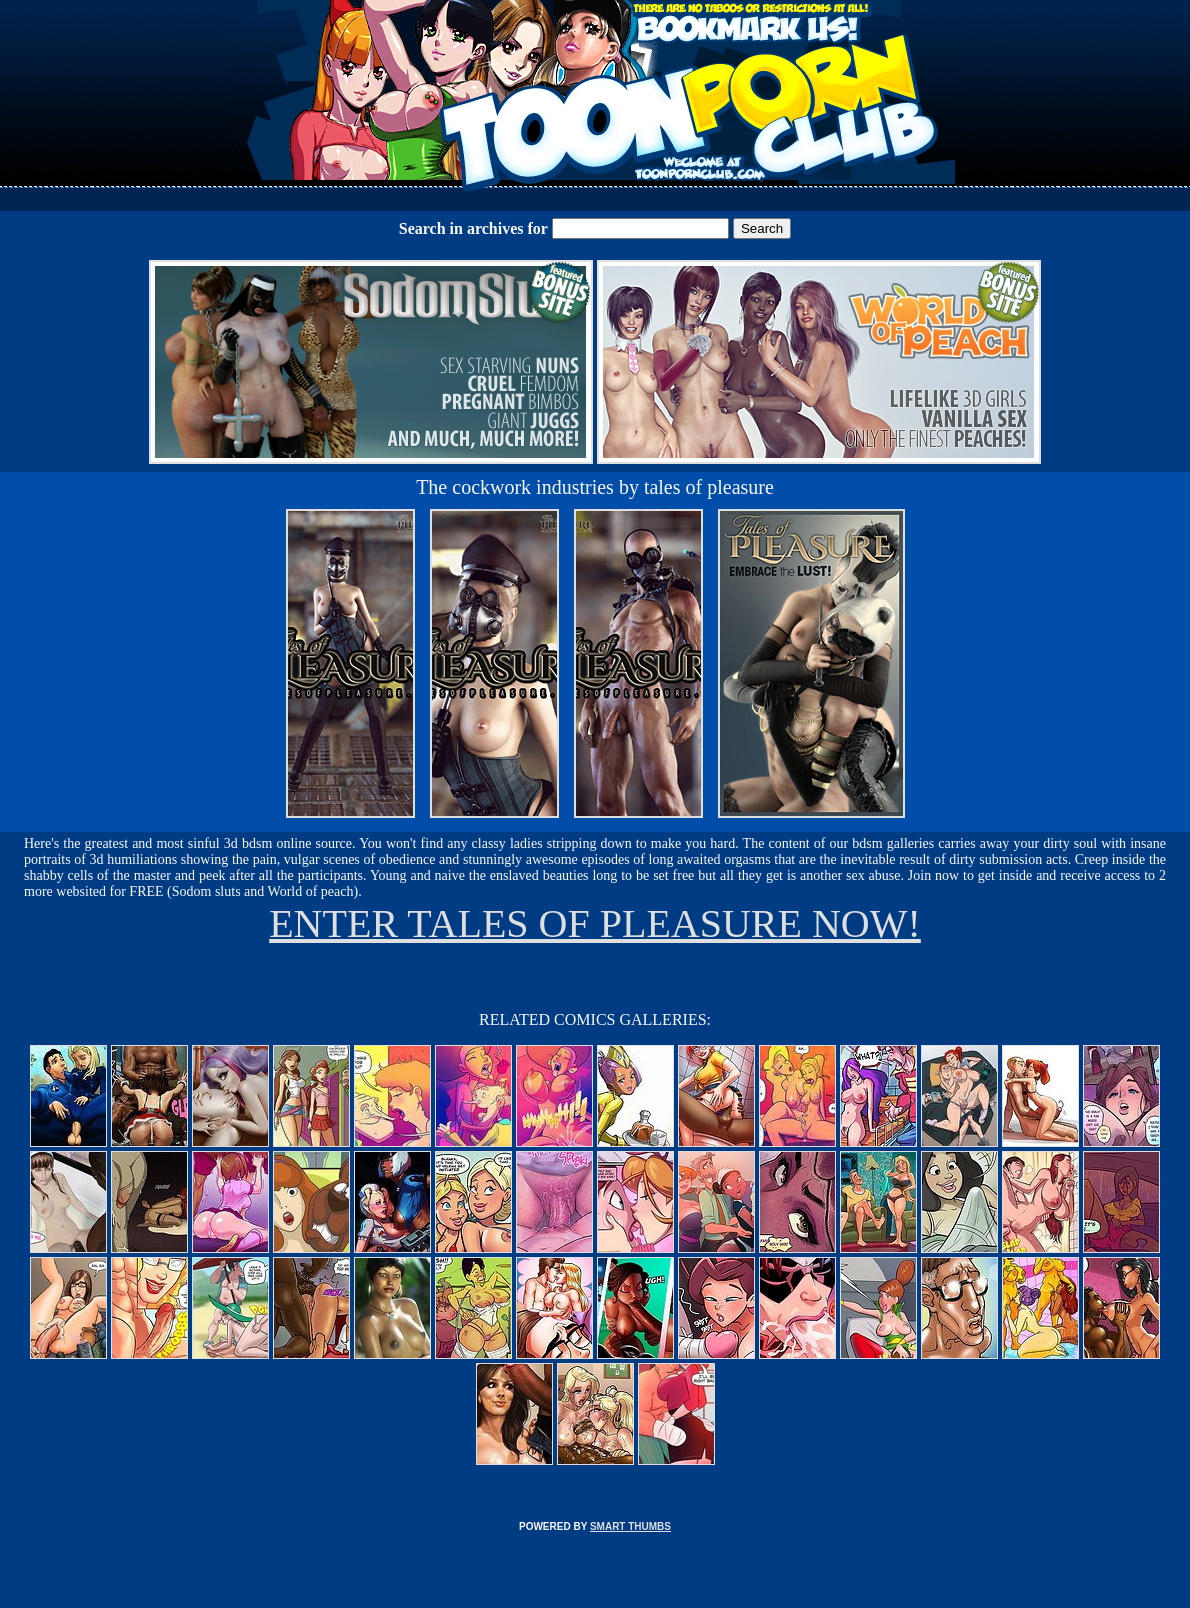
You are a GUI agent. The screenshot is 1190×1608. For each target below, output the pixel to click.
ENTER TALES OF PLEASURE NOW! (595, 923)
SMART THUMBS (630, 1526)
